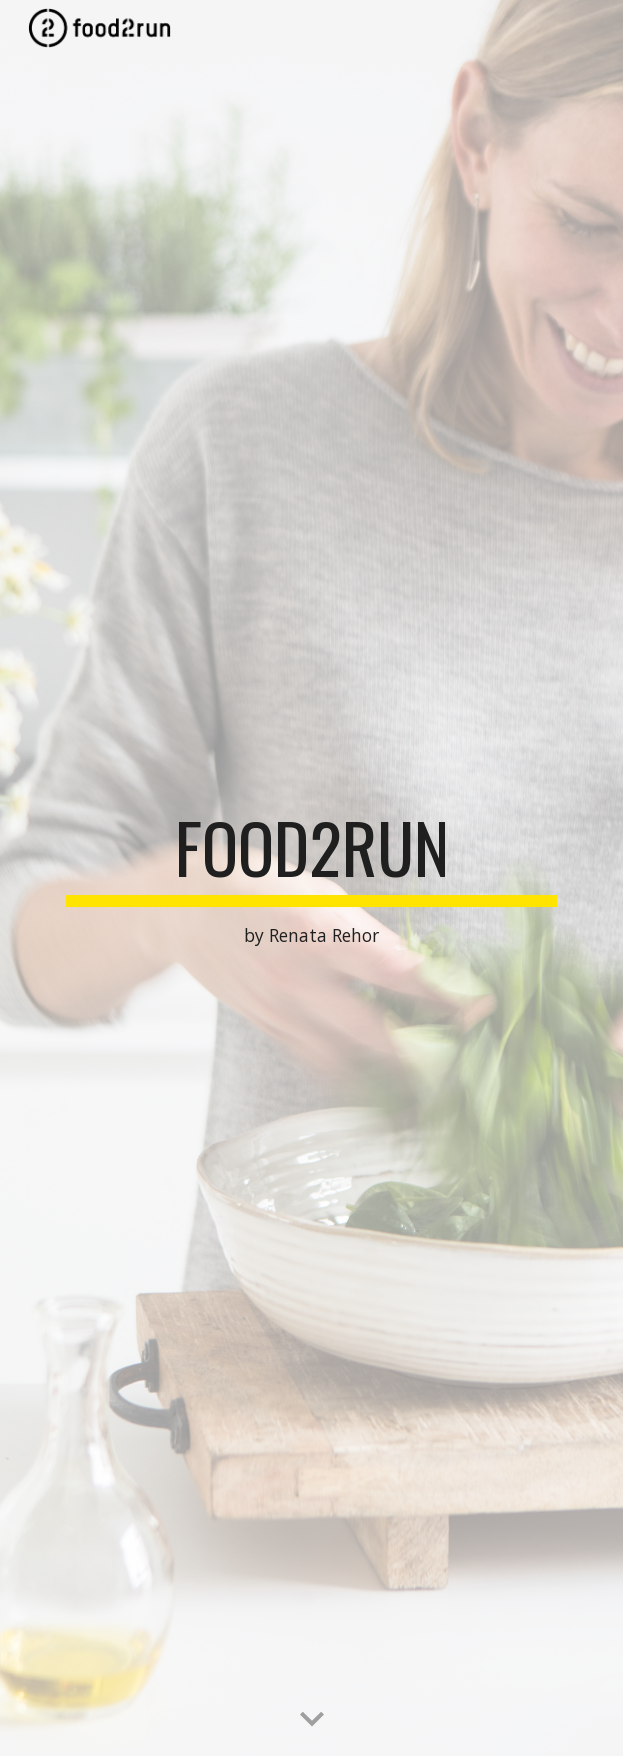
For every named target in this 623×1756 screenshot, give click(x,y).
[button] (312, 1720)
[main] (311, 878)
